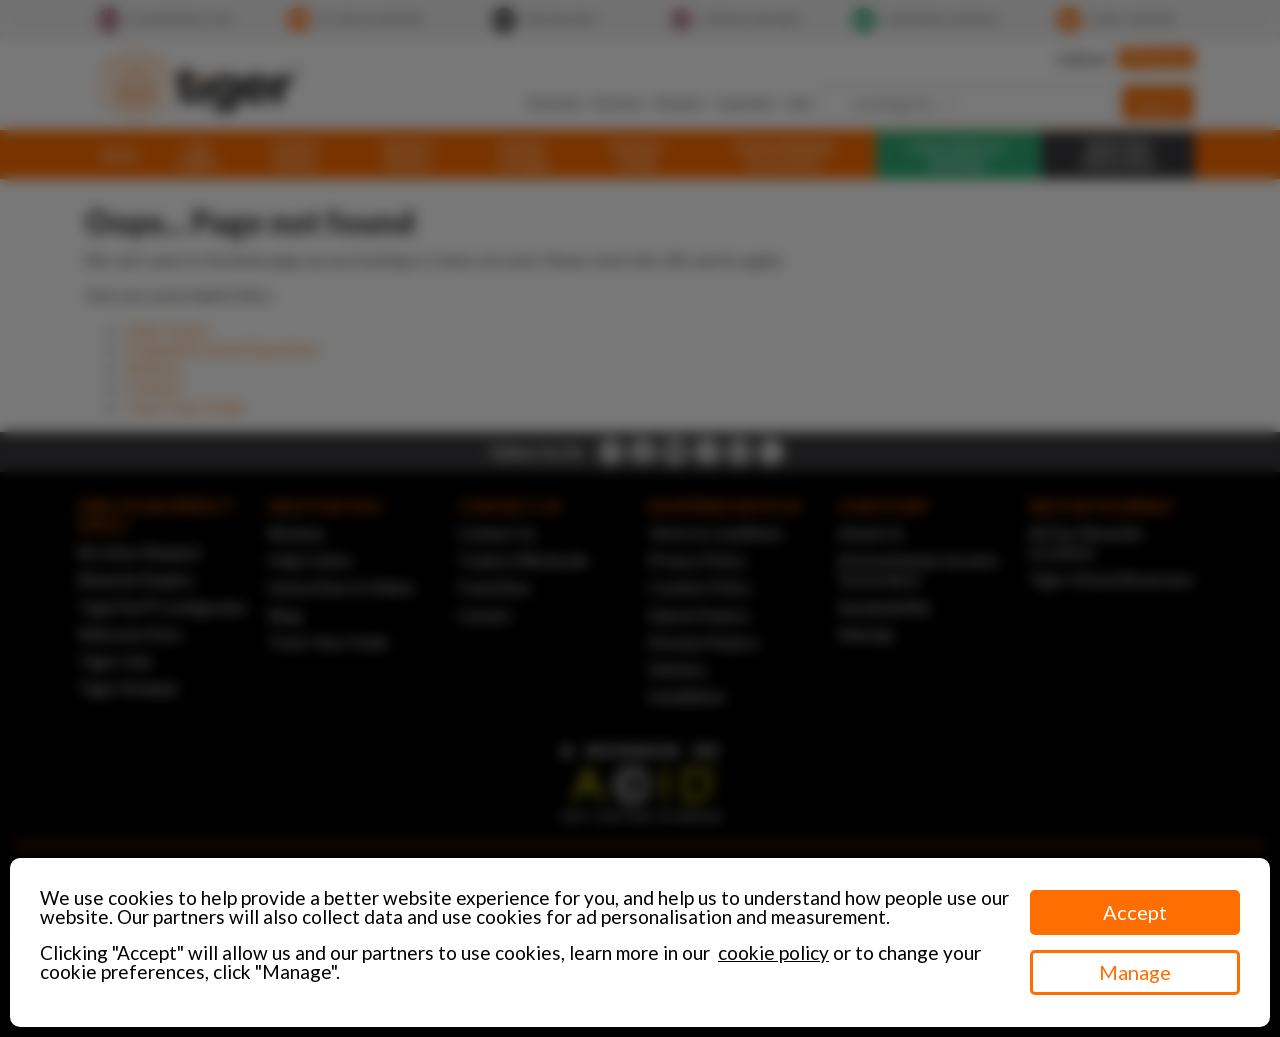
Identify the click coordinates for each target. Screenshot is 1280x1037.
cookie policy (773, 952)
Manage (1135, 972)
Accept (1135, 912)
